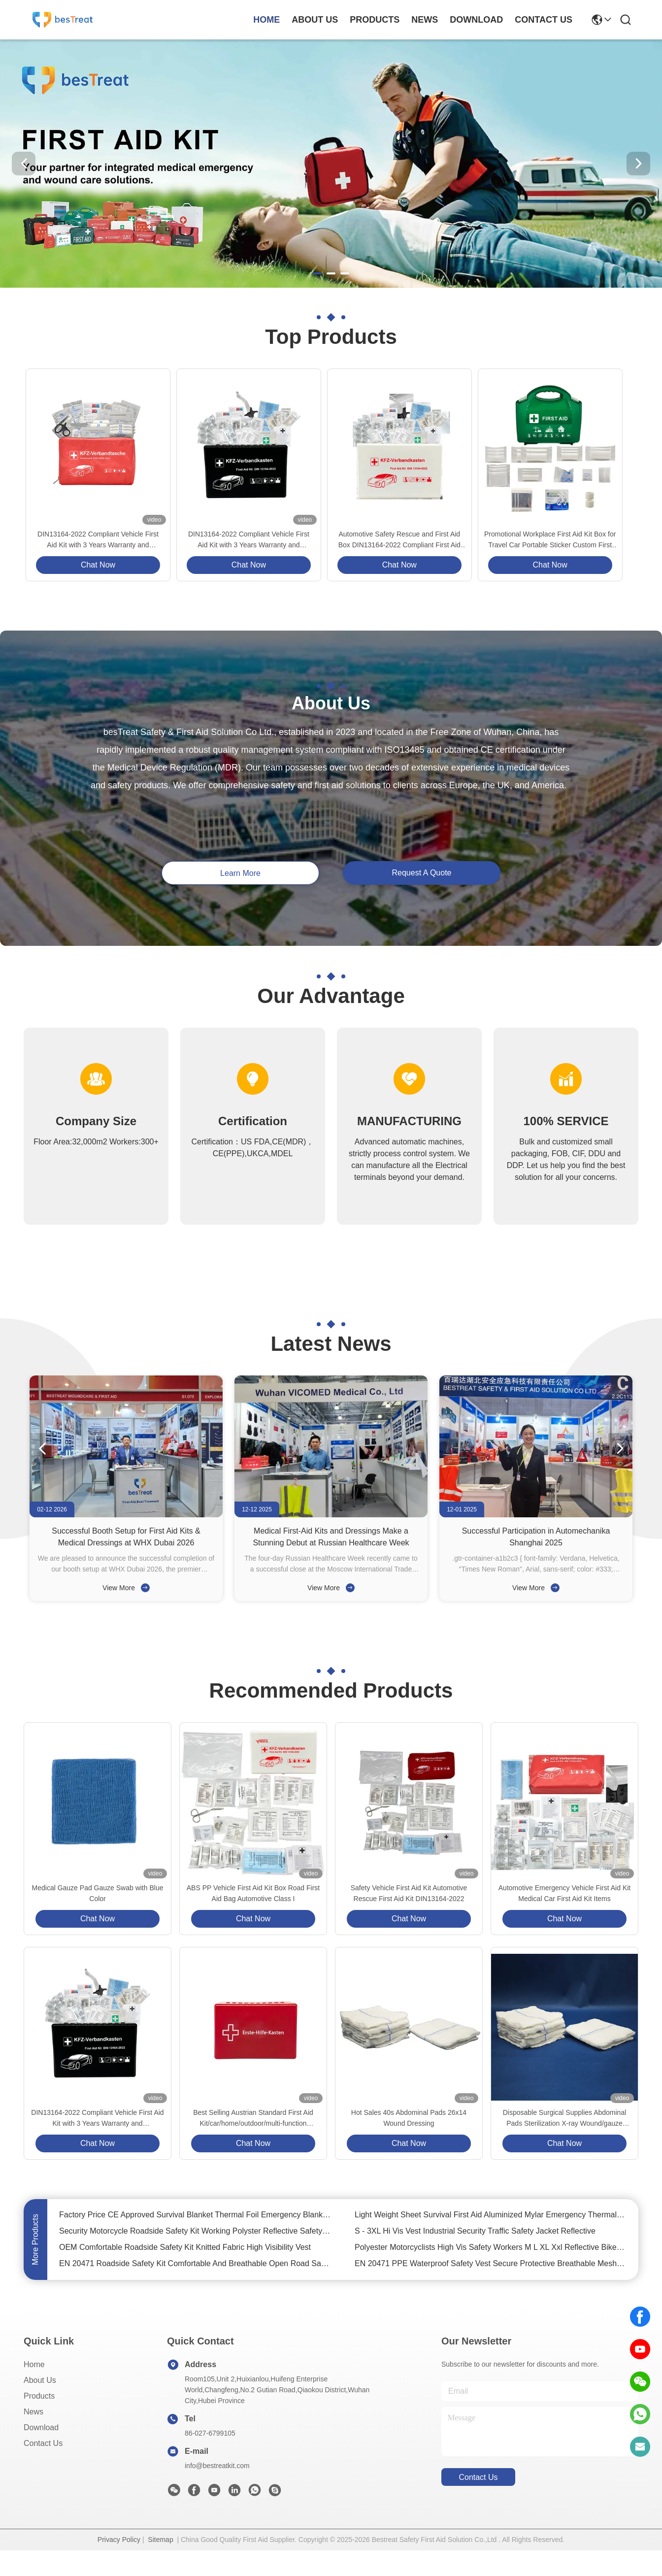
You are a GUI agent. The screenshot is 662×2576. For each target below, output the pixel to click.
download (476, 20)
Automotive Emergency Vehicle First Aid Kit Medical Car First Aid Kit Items (564, 1893)
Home (266, 20)
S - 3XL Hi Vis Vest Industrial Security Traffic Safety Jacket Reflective (475, 2231)
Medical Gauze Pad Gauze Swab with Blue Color (98, 1893)
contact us (543, 20)
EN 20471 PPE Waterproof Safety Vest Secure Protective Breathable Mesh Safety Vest (491, 2263)
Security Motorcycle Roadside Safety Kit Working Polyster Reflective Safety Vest (195, 2231)
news (424, 20)
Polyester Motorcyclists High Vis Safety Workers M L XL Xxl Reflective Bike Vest (491, 2247)
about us (315, 20)
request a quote (422, 873)
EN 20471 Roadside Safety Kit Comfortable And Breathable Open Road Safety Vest (195, 2263)
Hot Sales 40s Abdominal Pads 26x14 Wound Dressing (408, 2117)
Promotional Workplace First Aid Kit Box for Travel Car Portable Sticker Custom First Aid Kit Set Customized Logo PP (550, 540)
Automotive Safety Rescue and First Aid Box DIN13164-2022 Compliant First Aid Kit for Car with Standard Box (399, 540)
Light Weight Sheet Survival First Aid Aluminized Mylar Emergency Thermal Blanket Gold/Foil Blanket (491, 2214)
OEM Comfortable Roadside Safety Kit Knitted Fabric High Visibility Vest (185, 2247)
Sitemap (160, 2539)
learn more (240, 873)
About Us (40, 2380)
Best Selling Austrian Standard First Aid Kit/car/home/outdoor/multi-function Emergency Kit (253, 2118)
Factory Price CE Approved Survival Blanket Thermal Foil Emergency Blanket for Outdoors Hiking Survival (195, 2214)
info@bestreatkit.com (217, 2466)
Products (39, 2396)
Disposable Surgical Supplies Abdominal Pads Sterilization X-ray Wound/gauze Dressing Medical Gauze (565, 2118)
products (374, 20)
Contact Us (43, 2443)
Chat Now (98, 565)
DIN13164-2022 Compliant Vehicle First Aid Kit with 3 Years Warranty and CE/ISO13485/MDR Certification (98, 540)
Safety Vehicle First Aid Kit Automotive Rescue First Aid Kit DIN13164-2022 (409, 1893)
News (33, 2412)
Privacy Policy (119, 2539)
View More (126, 1587)
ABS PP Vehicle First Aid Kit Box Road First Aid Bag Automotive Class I (253, 1893)
